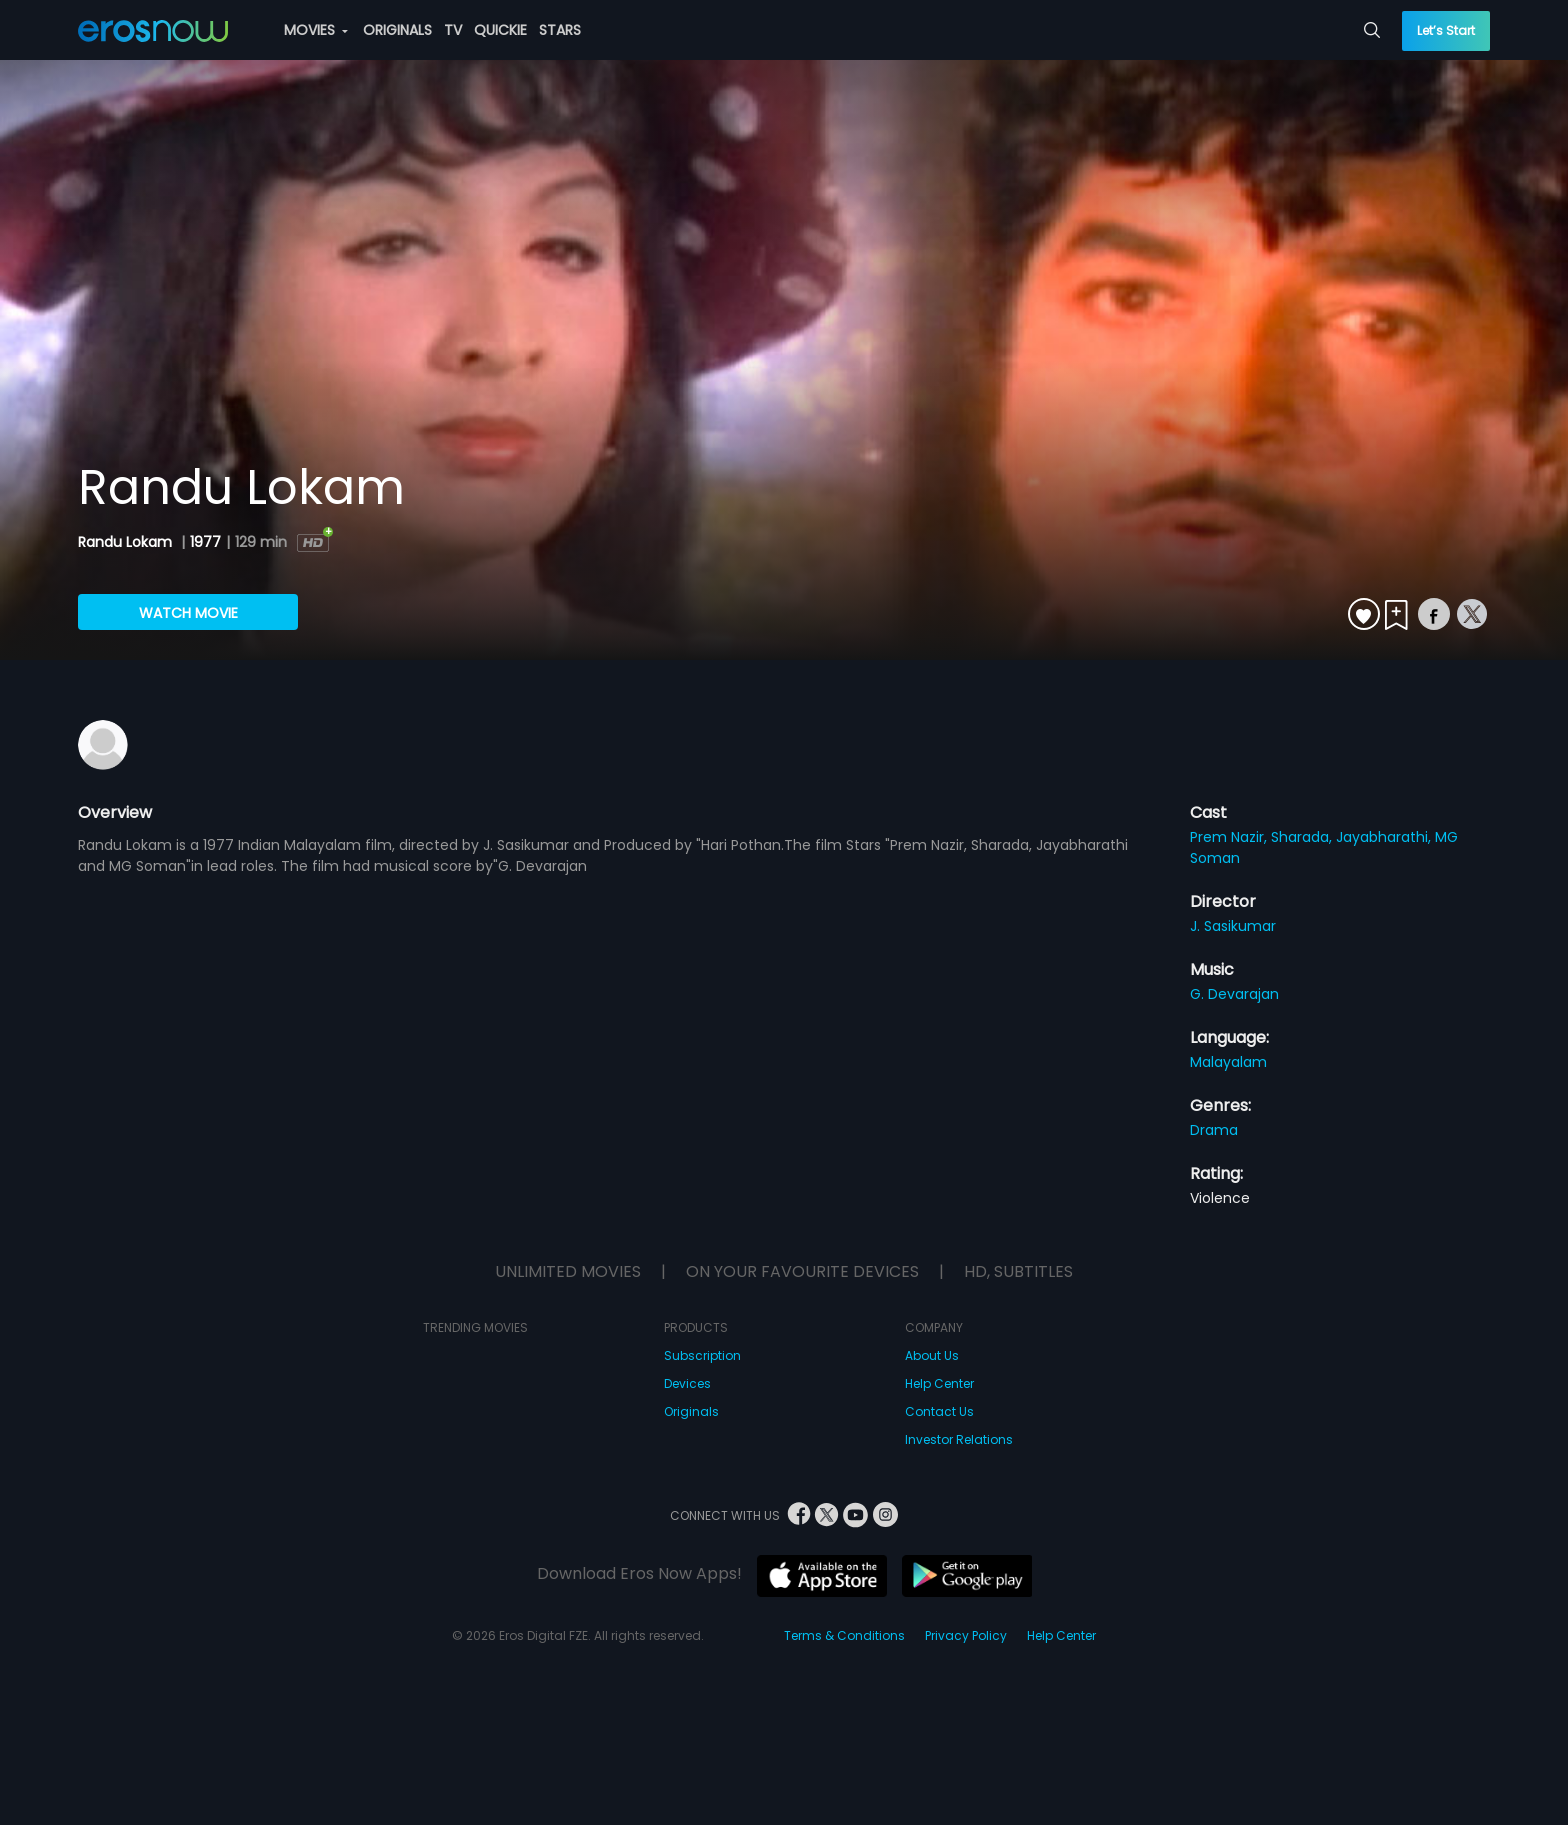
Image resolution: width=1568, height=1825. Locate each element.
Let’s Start (1446, 30)
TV (453, 30)
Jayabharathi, (1385, 837)
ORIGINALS (397, 30)
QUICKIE (500, 30)
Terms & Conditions (844, 1635)
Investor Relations (959, 1439)
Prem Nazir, (1230, 837)
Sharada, (1303, 837)
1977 (205, 542)
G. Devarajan (1234, 994)
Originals (691, 1411)
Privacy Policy (966, 1635)
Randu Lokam (127, 542)
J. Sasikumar (1233, 926)
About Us (932, 1355)
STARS (560, 30)
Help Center (939, 1383)
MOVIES (316, 30)
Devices (687, 1383)
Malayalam (1228, 1062)
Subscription (702, 1355)
